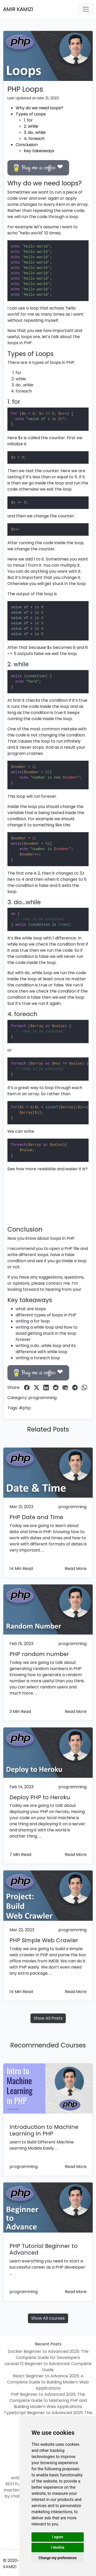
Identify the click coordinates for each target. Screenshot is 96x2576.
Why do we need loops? (39, 108)
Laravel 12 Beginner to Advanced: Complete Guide (48, 2367)
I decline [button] (57, 2547)
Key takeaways (39, 151)
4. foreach (34, 138)
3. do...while (35, 132)
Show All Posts (48, 2018)
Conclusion (27, 145)
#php (25, 1408)
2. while (31, 126)
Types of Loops (31, 114)
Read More (76, 1568)
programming (42, 1398)
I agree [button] (57, 2537)
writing (18, 2478)
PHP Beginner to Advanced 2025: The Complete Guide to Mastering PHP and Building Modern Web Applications (48, 2400)
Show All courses (48, 2318)
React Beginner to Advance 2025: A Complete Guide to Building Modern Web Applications (48, 2382)
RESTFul (13, 2484)
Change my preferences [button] (57, 2558)
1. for (28, 120)
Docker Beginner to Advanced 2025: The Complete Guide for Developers (48, 2354)
